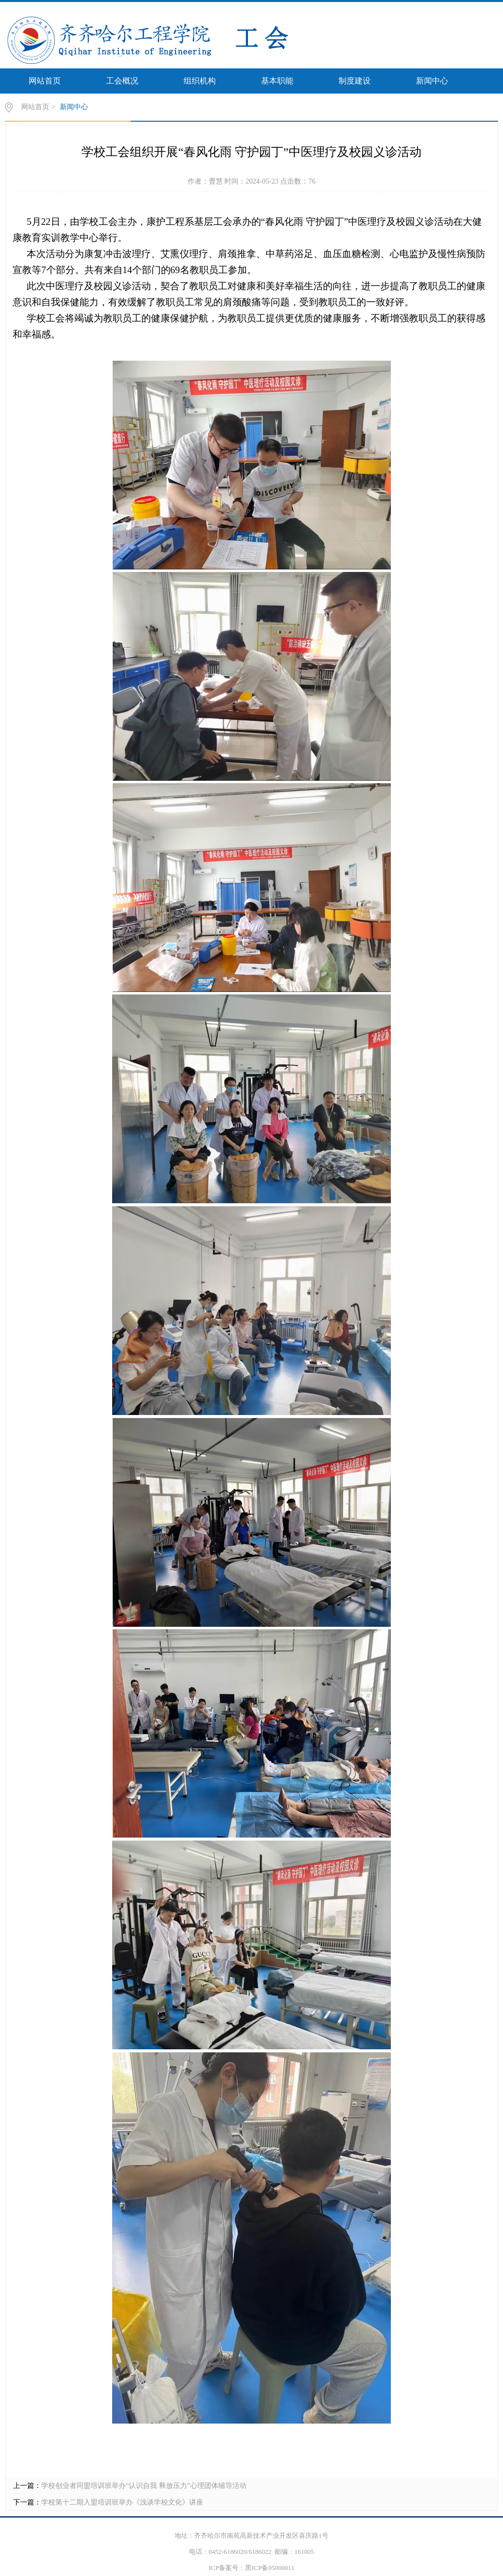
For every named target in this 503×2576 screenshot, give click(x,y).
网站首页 (45, 80)
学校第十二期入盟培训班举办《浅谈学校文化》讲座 (122, 2502)
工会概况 (122, 80)
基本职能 (277, 80)
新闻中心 (432, 80)
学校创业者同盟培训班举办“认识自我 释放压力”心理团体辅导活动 (143, 2485)
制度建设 (355, 80)
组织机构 (200, 80)
